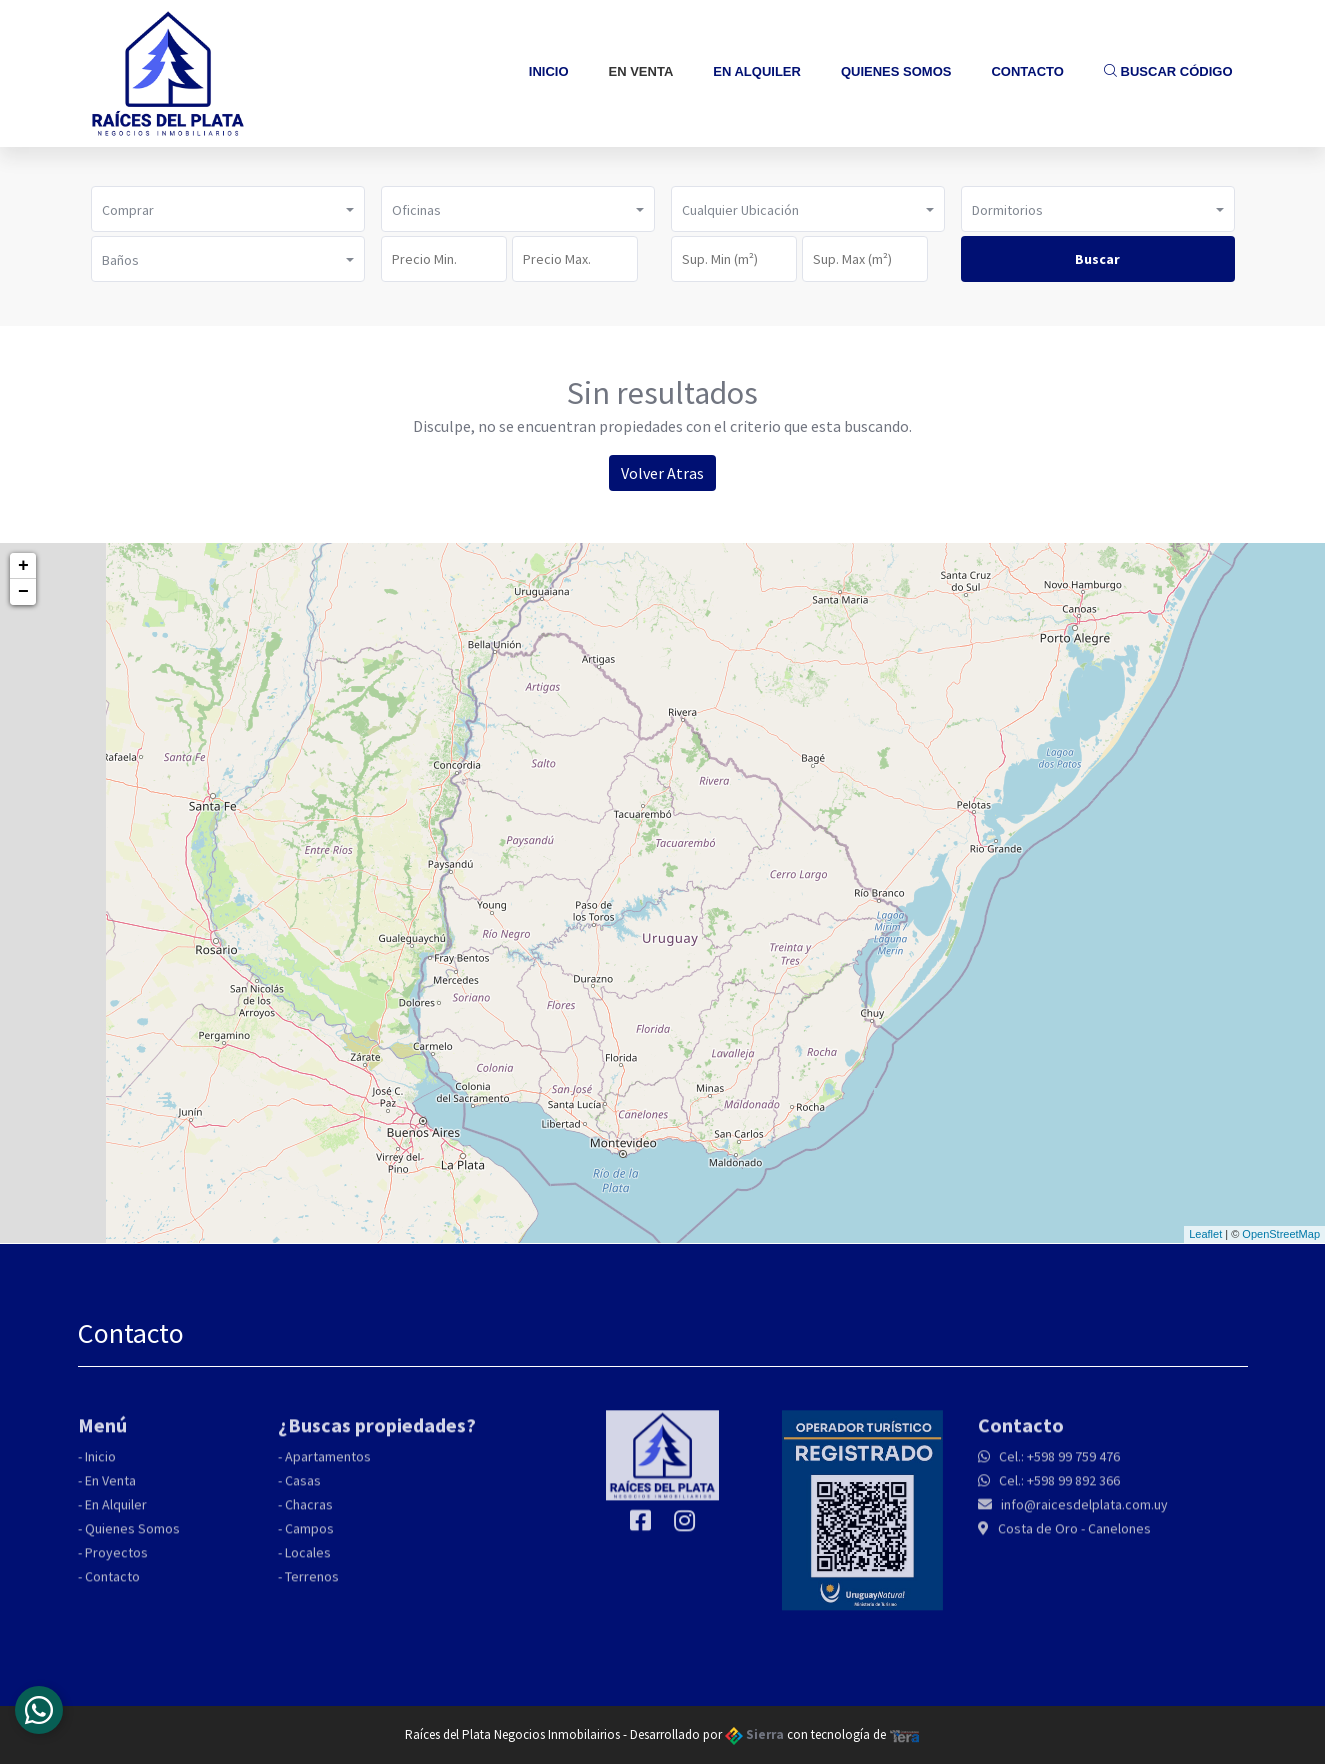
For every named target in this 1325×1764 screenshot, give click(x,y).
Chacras (309, 1512)
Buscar (1097, 259)
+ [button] (23, 566)
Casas (303, 1488)
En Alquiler (757, 71)
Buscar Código (1168, 71)
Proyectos (116, 1560)
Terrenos (312, 1584)
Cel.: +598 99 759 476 (1058, 1464)
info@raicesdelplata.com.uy (1083, 1512)
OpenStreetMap (1281, 1234)
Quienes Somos (896, 71)
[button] (228, 209)
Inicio (549, 71)
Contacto (1027, 71)
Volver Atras (662, 473)
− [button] (23, 592)
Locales (308, 1560)
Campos (309, 1536)
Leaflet (1205, 1234)
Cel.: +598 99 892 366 (1058, 1488)
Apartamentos (328, 1464)
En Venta (641, 71)
